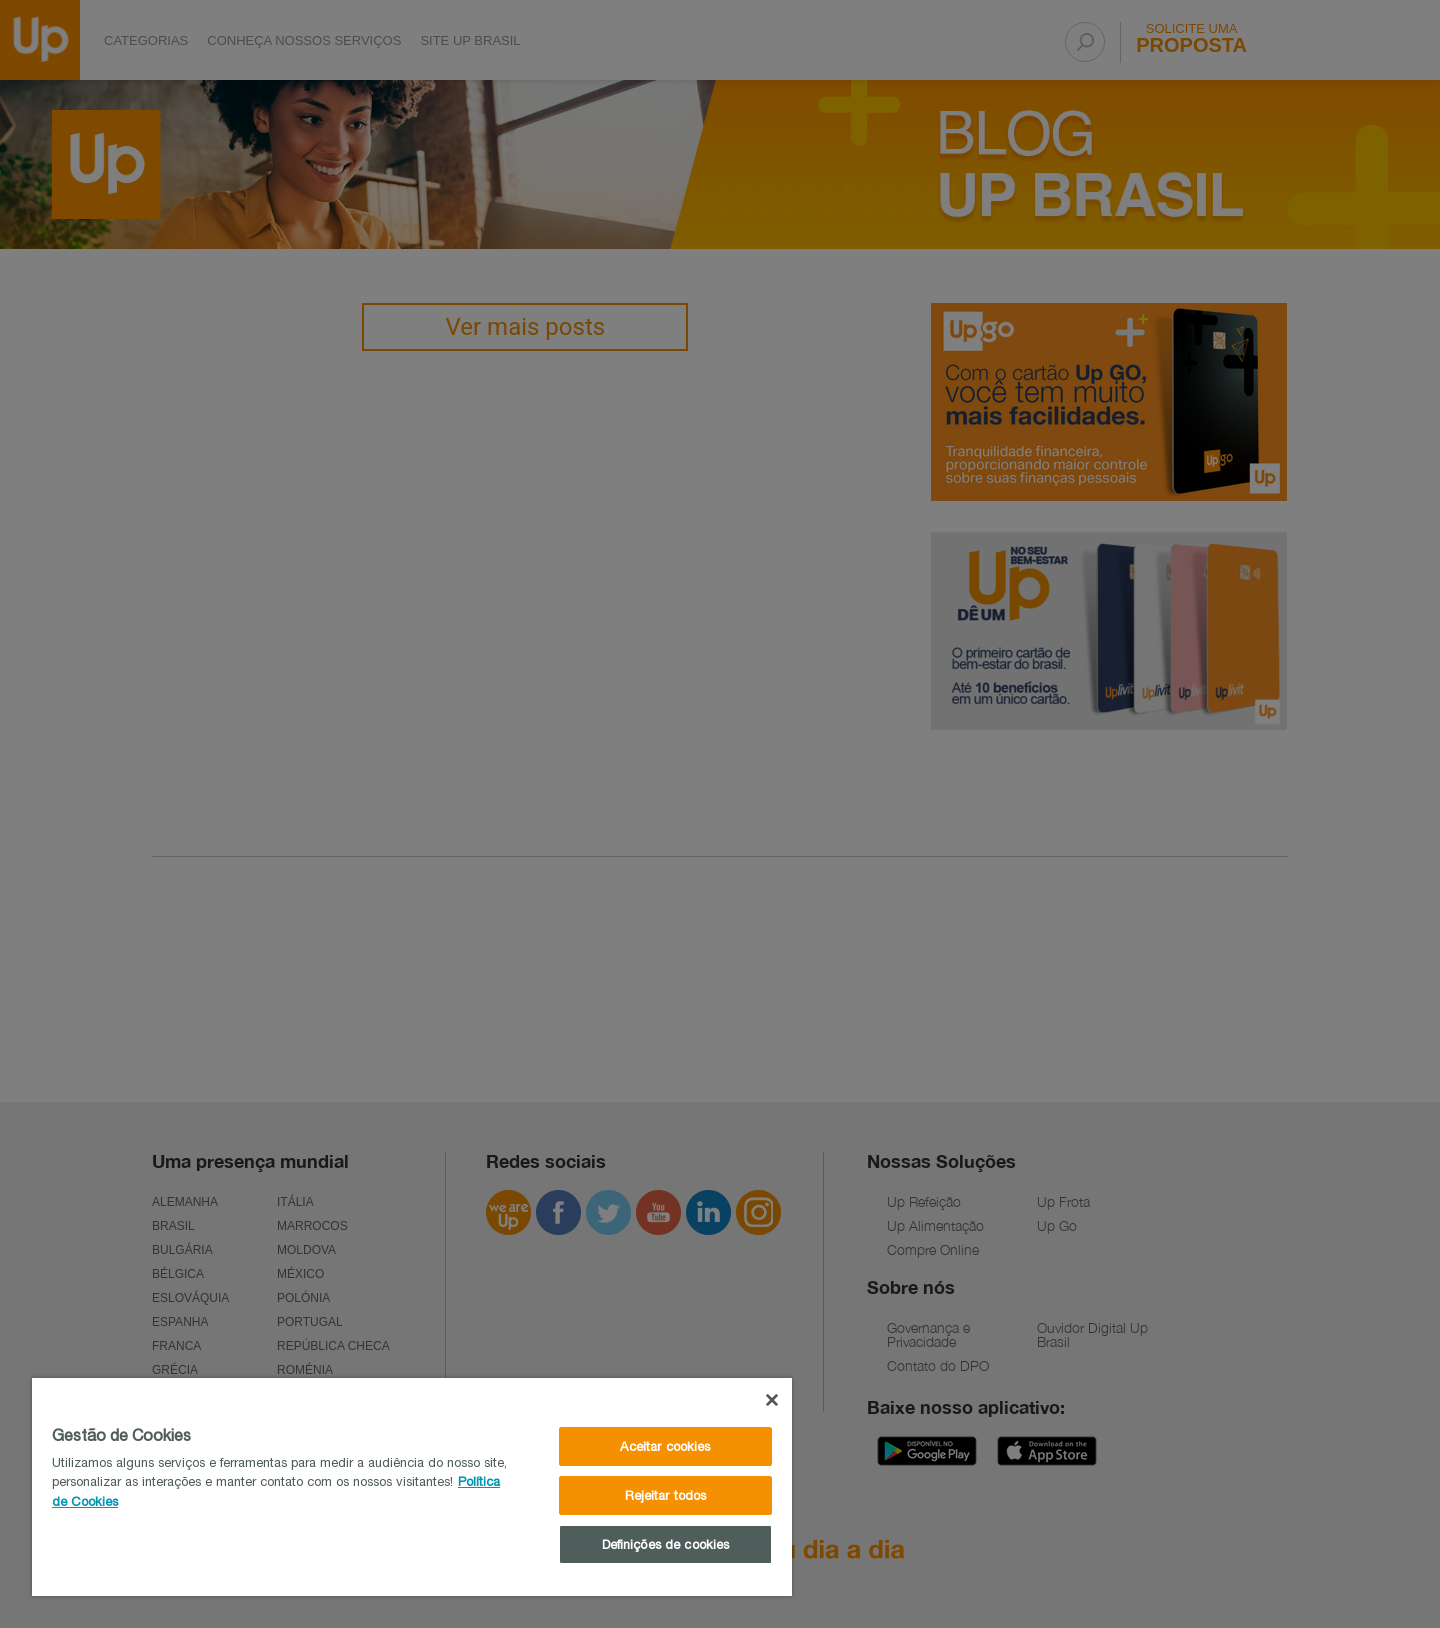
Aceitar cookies (665, 1446)
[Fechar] (772, 1400)
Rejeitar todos (666, 1495)
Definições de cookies (666, 1544)
